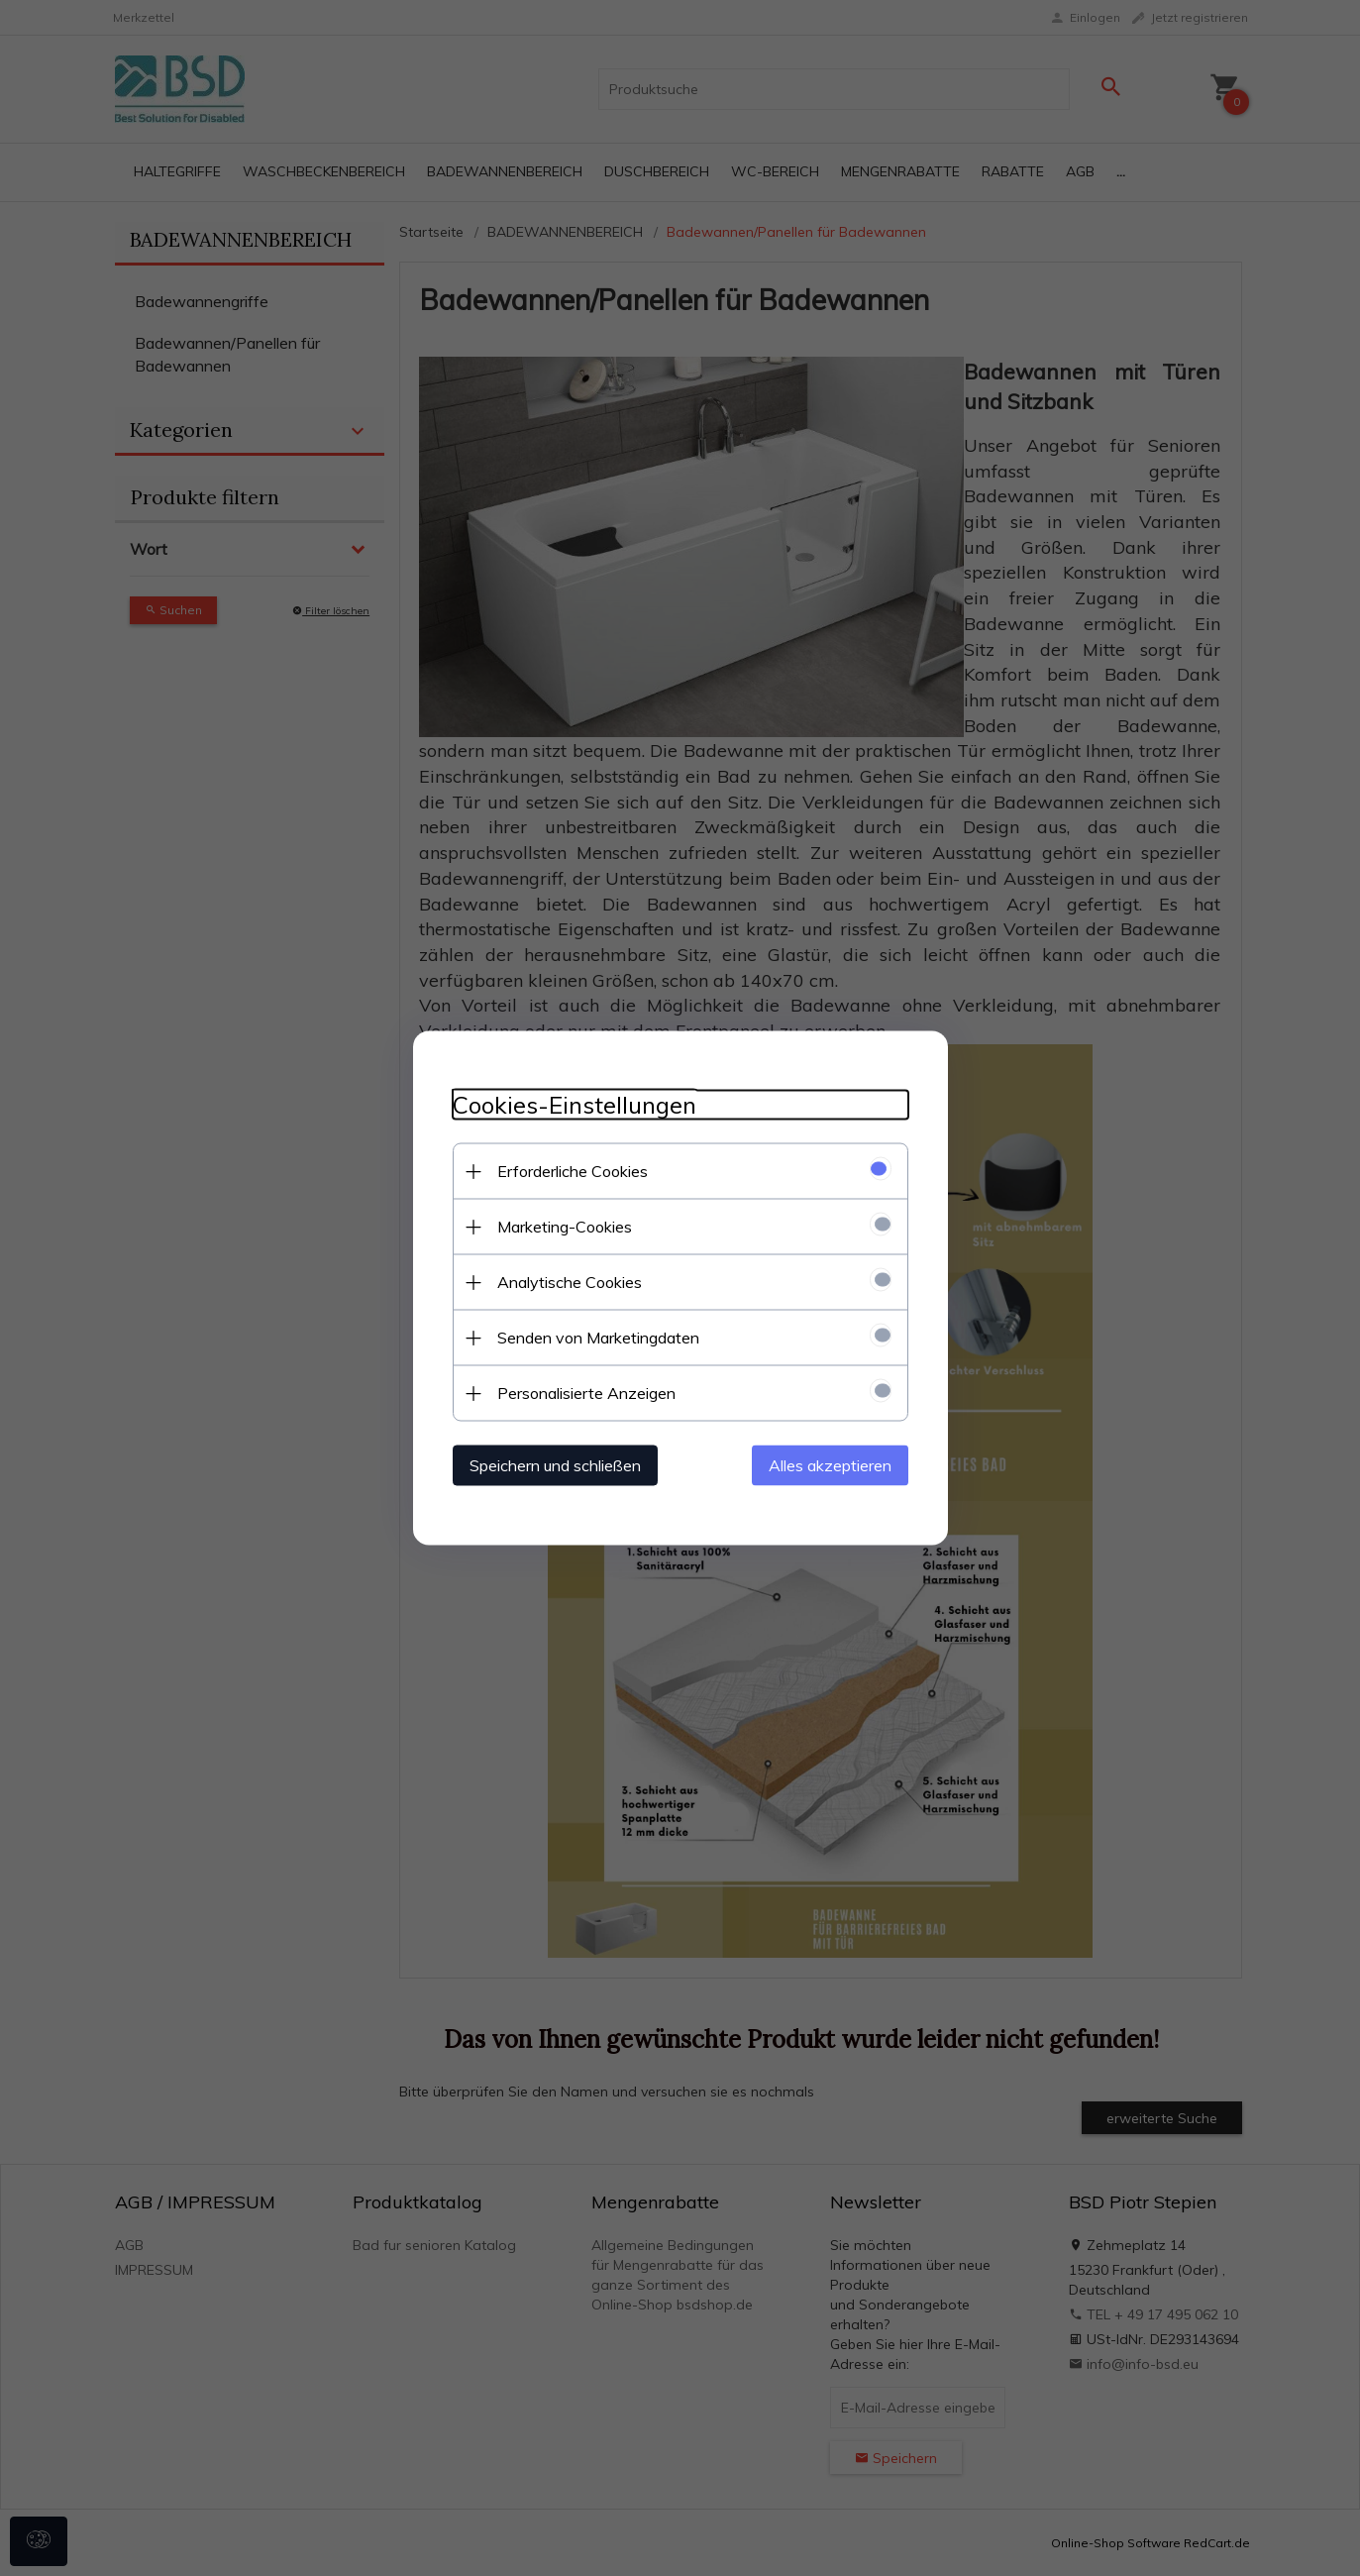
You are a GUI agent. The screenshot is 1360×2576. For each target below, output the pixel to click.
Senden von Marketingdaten (598, 1337)
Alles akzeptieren (830, 1465)
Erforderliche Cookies (572, 1171)
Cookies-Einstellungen (574, 1105)
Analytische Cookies (569, 1282)
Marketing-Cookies (564, 1226)
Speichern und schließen (555, 1465)
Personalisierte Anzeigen (586, 1393)
